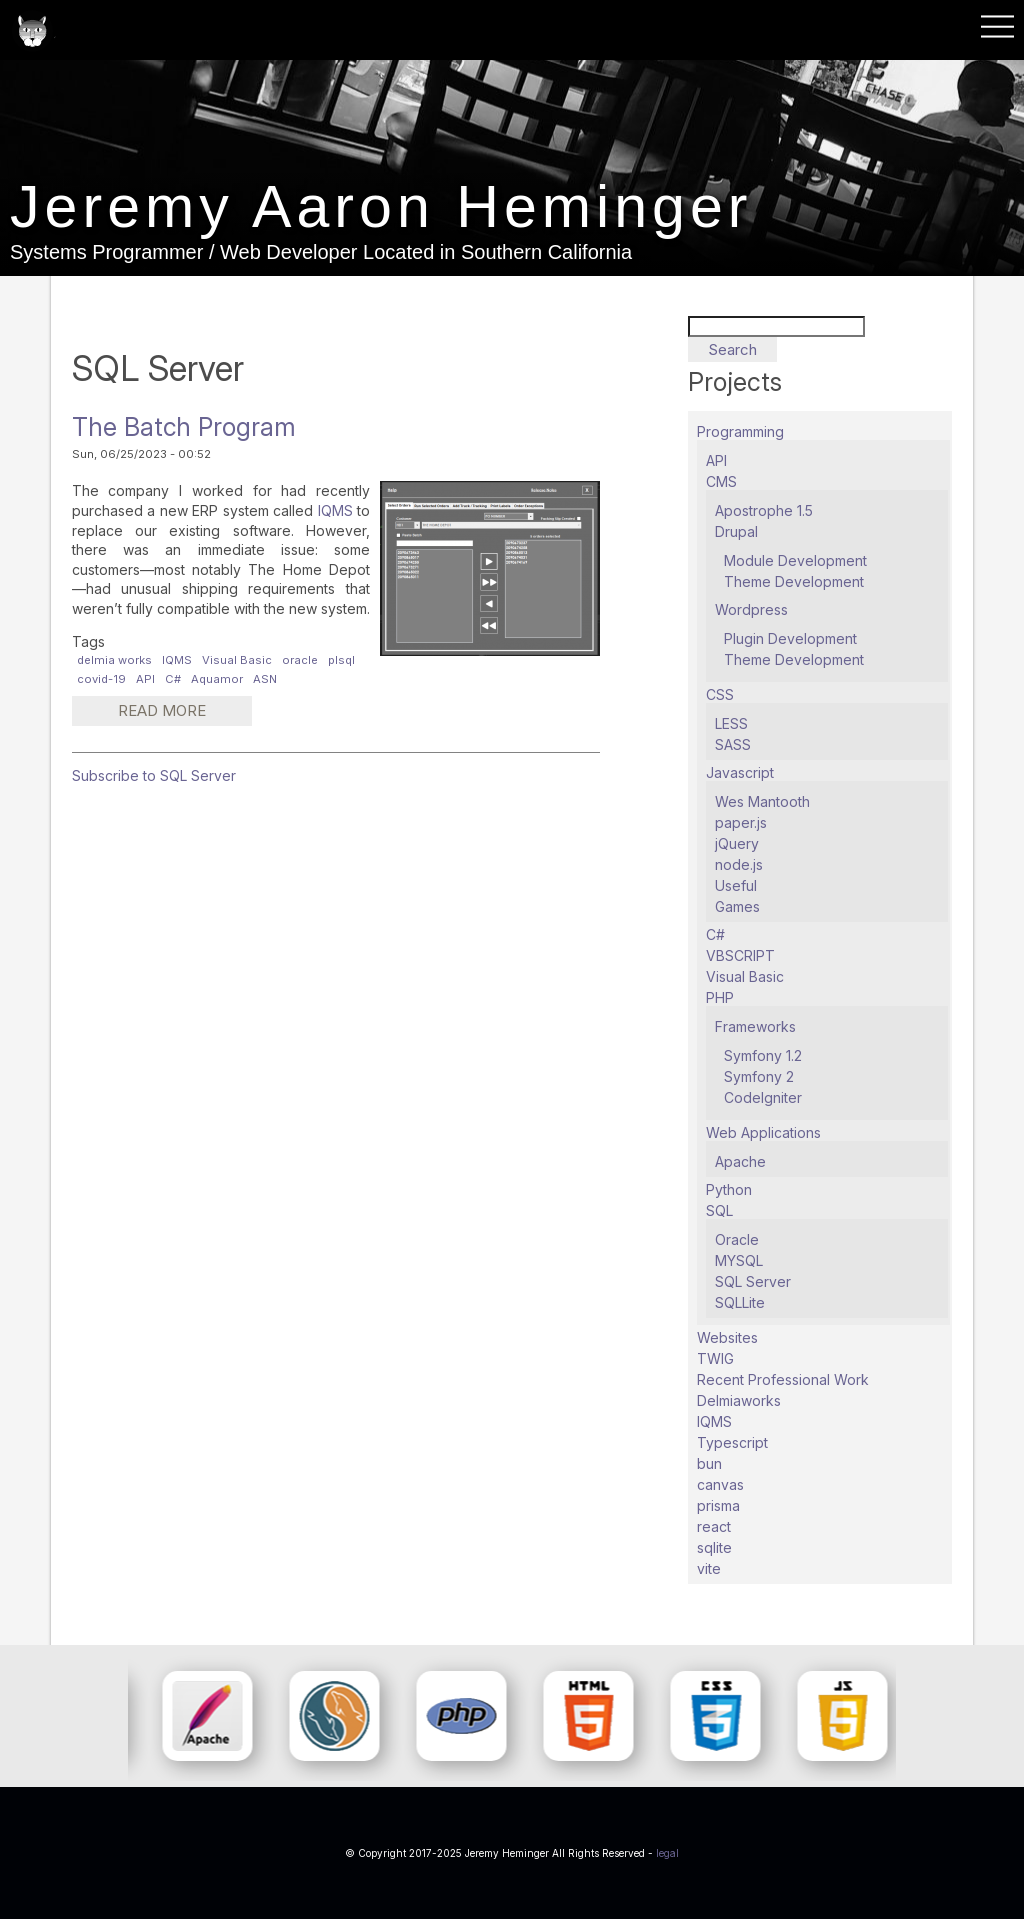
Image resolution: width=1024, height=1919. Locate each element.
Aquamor (217, 679)
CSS (720, 694)
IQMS (335, 510)
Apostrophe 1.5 (764, 510)
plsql (341, 660)
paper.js (741, 822)
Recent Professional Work (783, 1379)
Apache (740, 1161)
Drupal (736, 531)
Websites (727, 1337)
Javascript (740, 772)
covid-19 (101, 679)
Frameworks (755, 1026)
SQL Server (753, 1281)
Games (737, 906)
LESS (731, 723)
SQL (719, 1210)
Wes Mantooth (762, 801)
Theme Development (794, 581)
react (714, 1526)
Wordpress (751, 609)
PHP (720, 997)
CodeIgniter (763, 1097)
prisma (718, 1505)
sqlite (714, 1547)
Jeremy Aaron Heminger (386, 208)
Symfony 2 (759, 1076)
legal (667, 1853)
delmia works (114, 660)
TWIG (715, 1358)
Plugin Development (790, 638)
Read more (176, 714)
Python (729, 1189)
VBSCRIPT (740, 955)
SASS (733, 744)
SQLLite (740, 1302)
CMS (721, 481)
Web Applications (763, 1132)
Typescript (732, 1442)
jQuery (737, 843)
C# (173, 679)
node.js (739, 864)
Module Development (795, 560)
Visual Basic (237, 660)
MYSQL (739, 1260)
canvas (720, 1484)
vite (709, 1568)
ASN (265, 679)
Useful (736, 885)
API (145, 679)
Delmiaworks (739, 1400)
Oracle (737, 1239)
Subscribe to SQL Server (154, 775)
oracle (300, 660)
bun (709, 1463)
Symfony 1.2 (763, 1055)
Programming (740, 431)
